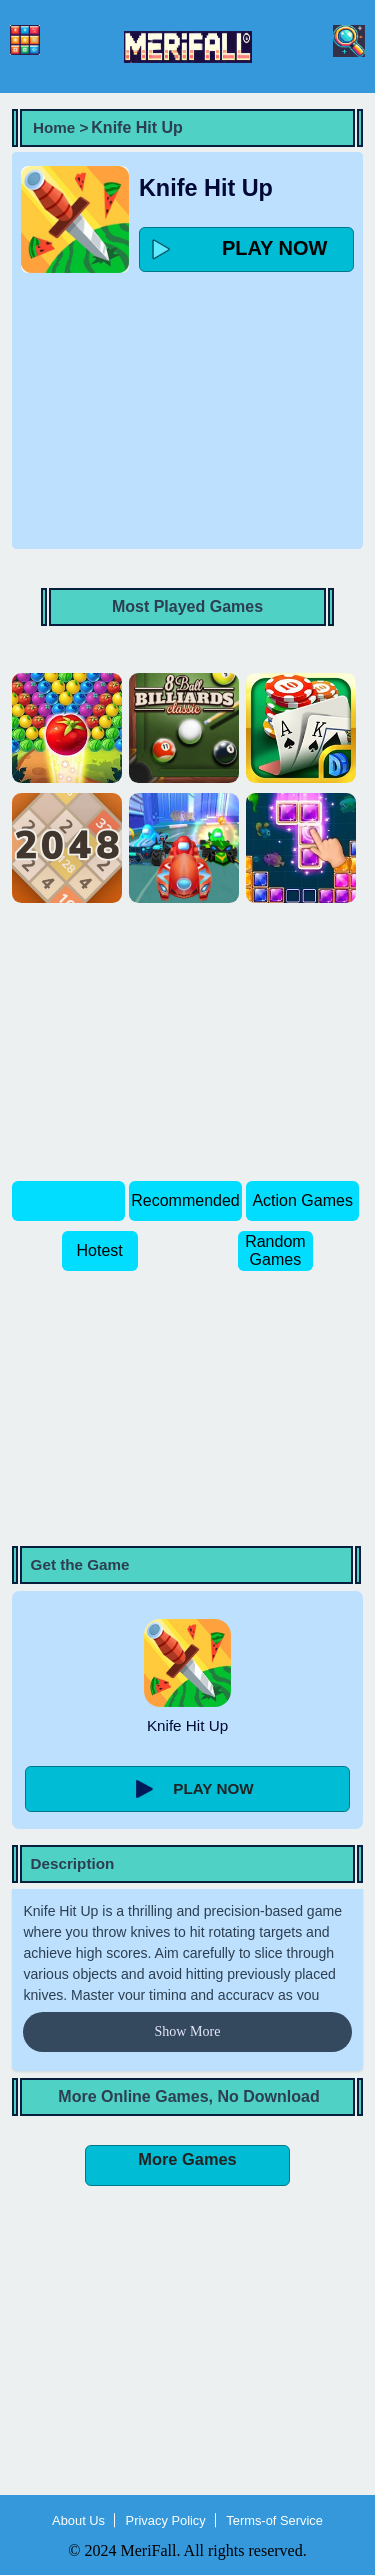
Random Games (275, 1250)
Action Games (302, 1200)
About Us (78, 2520)
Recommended (185, 1200)
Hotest (99, 1250)
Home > (60, 127)
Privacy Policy (166, 2520)
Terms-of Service (274, 2520)
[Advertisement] (188, 406)
